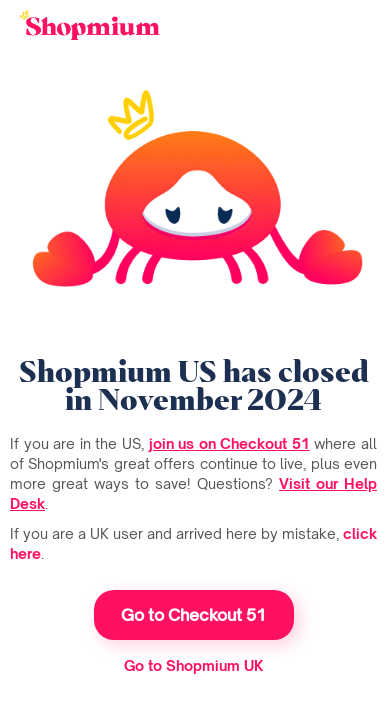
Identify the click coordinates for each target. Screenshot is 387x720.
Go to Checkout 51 (193, 615)
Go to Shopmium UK (193, 665)
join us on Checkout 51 (229, 443)
